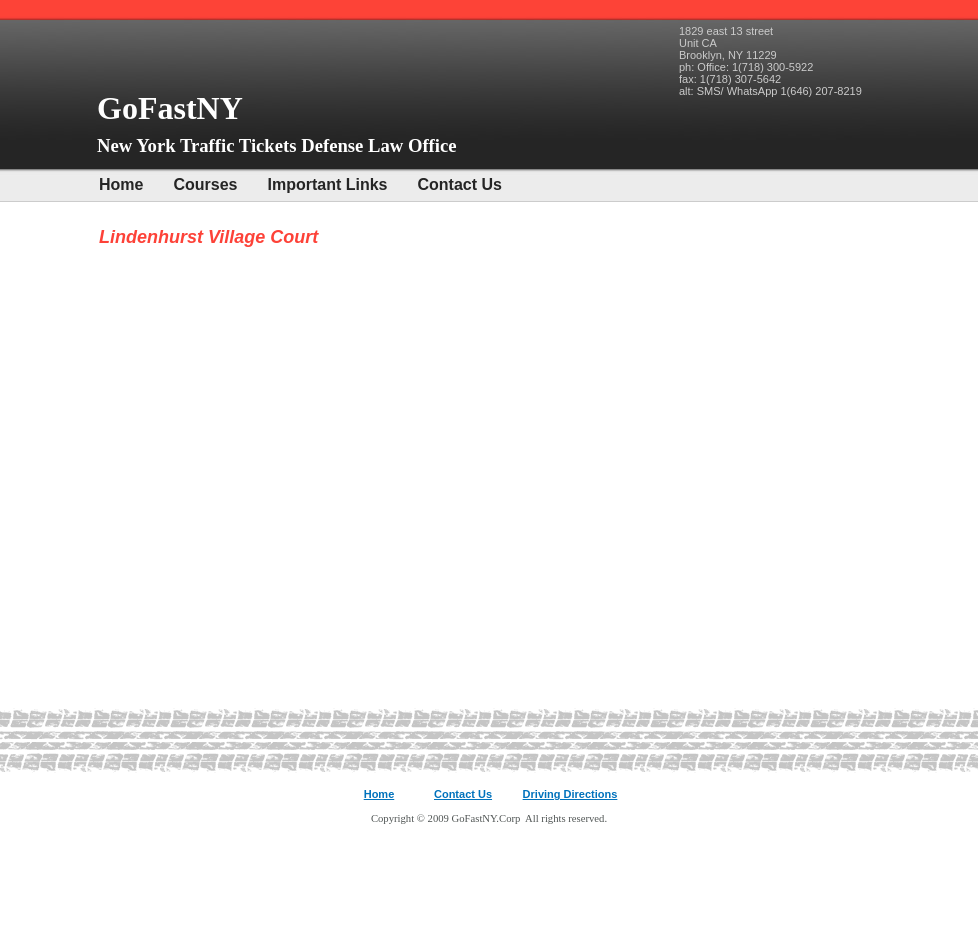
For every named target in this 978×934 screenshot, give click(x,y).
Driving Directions (570, 794)
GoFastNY (173, 108)
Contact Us (460, 184)
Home (121, 184)
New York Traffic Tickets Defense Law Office (277, 145)
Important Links (327, 184)
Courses (205, 184)
